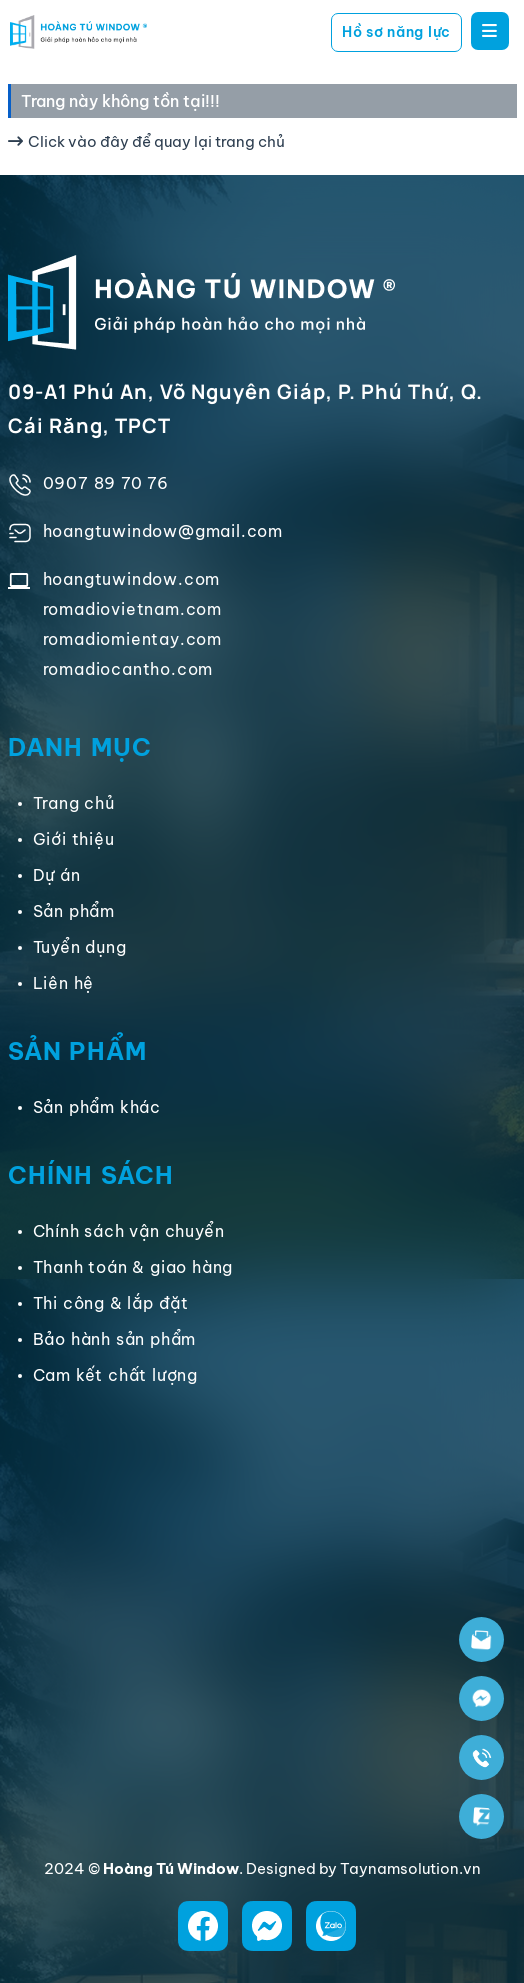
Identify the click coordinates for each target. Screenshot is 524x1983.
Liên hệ (64, 983)
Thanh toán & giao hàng (133, 1267)
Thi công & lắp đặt (111, 1303)
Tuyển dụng (80, 947)
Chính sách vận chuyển (129, 1231)
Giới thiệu (74, 839)
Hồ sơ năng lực (396, 32)
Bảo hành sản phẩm (115, 1339)
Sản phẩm (74, 911)
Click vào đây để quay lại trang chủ (146, 141)
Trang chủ (74, 803)
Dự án (57, 875)
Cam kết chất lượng (115, 1375)
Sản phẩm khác (97, 1107)
